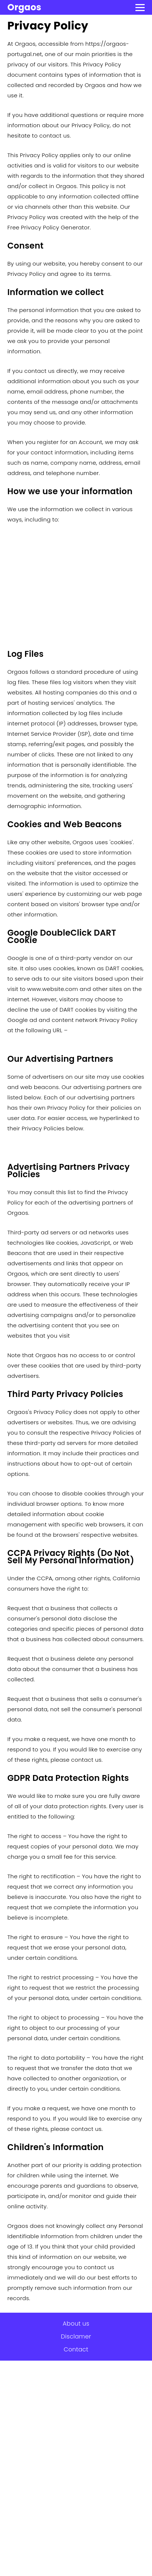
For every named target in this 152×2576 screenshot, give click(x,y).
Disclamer (76, 2336)
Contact (76, 2349)
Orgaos (24, 7)
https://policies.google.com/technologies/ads (72, 1040)
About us (76, 2323)
